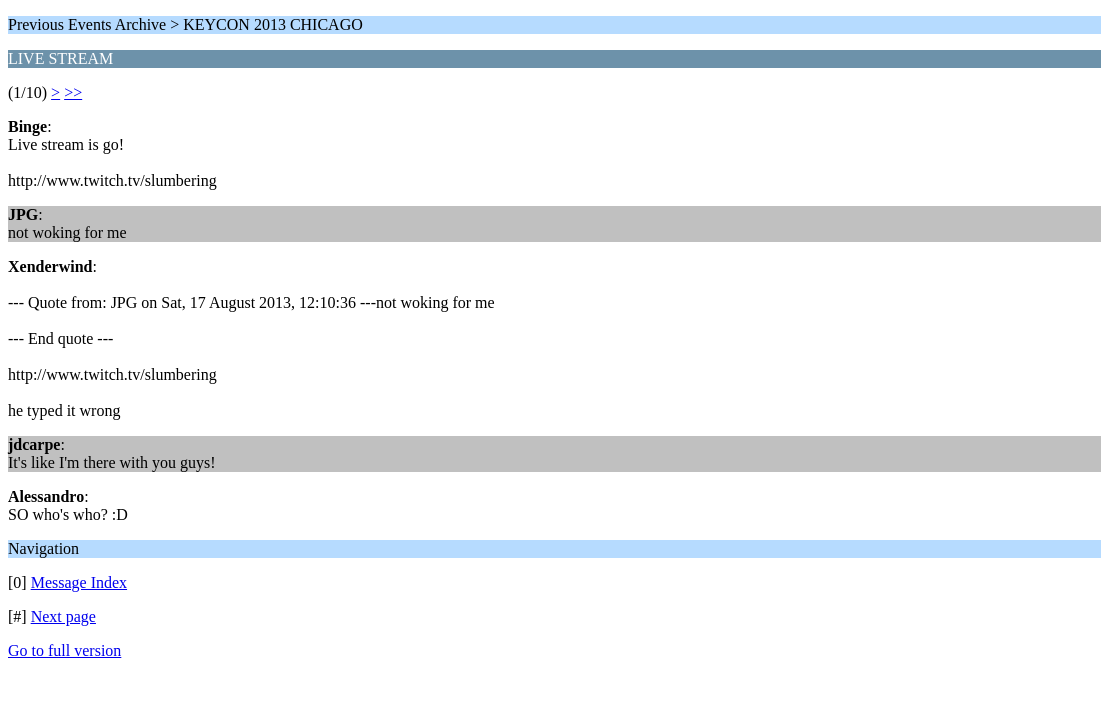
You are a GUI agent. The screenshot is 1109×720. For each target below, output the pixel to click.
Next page (63, 616)
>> (73, 92)
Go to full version (64, 650)
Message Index (79, 582)
